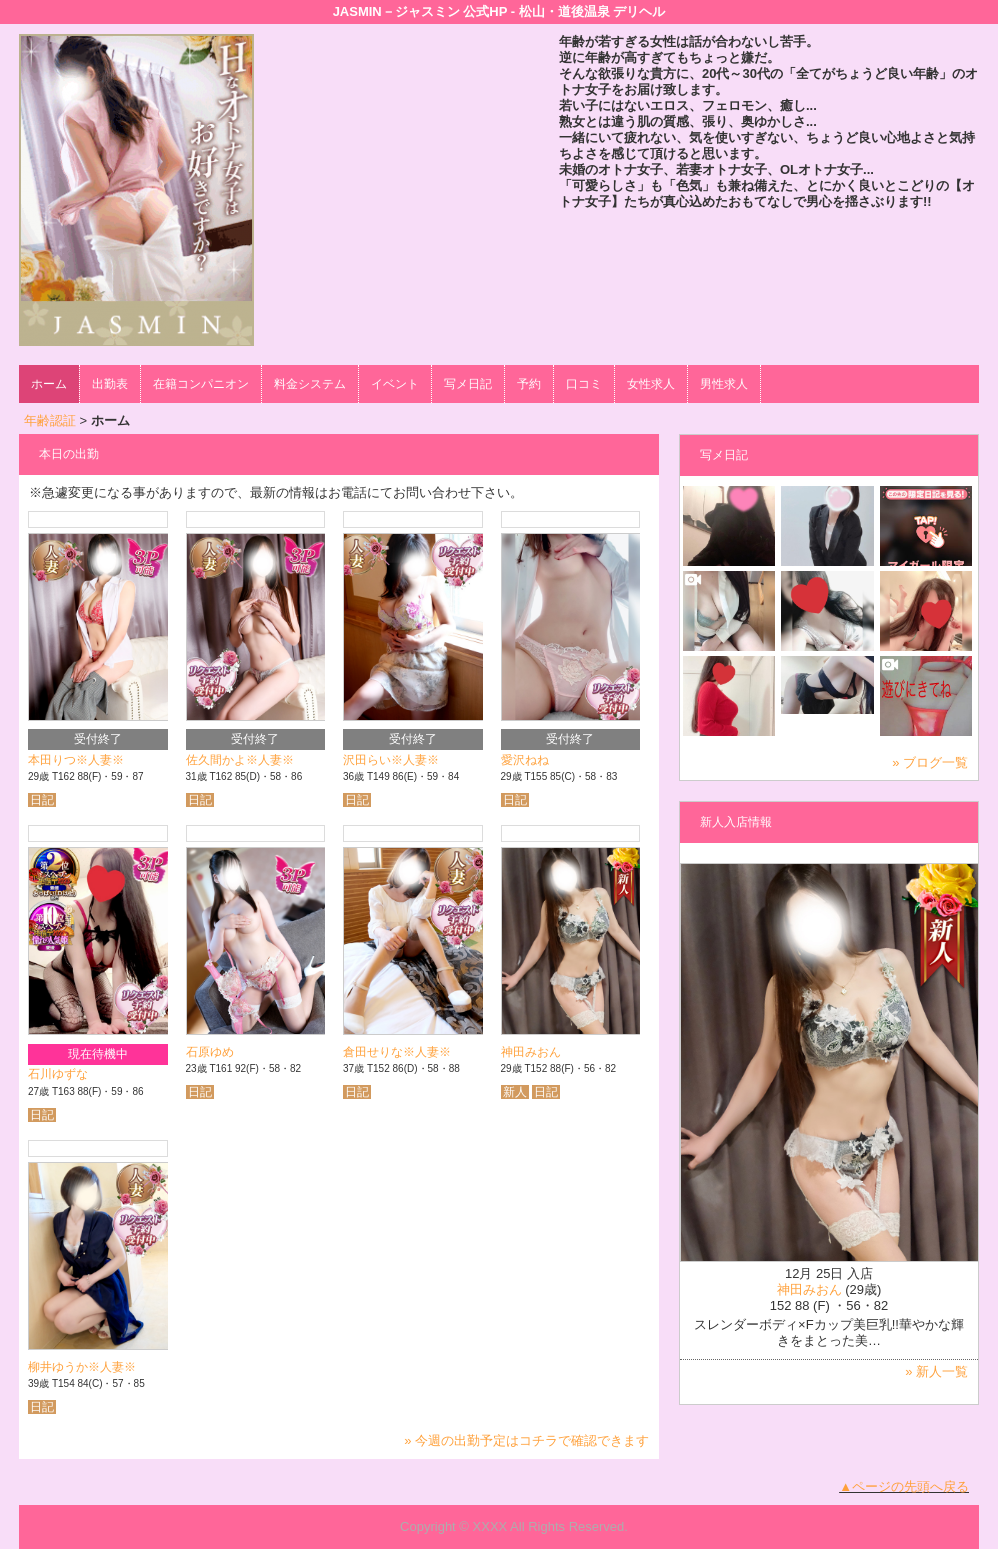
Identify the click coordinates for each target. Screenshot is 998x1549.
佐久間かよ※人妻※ (240, 760)
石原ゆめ (210, 1052)
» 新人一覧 (936, 1371)
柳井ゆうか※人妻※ (82, 1367)
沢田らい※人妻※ (391, 760)
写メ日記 (468, 384)
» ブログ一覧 (930, 762)
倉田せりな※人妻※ (397, 1052)
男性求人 (724, 384)
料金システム (310, 384)
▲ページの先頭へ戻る (904, 1486)
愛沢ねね (525, 760)
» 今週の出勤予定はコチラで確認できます (526, 1440)
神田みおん (531, 1052)
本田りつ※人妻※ (76, 760)
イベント (395, 384)
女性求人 (651, 384)
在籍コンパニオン (201, 384)
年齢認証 (50, 420)
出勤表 (110, 384)
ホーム (49, 384)
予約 (529, 384)
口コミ (584, 384)
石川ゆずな (58, 1074)
